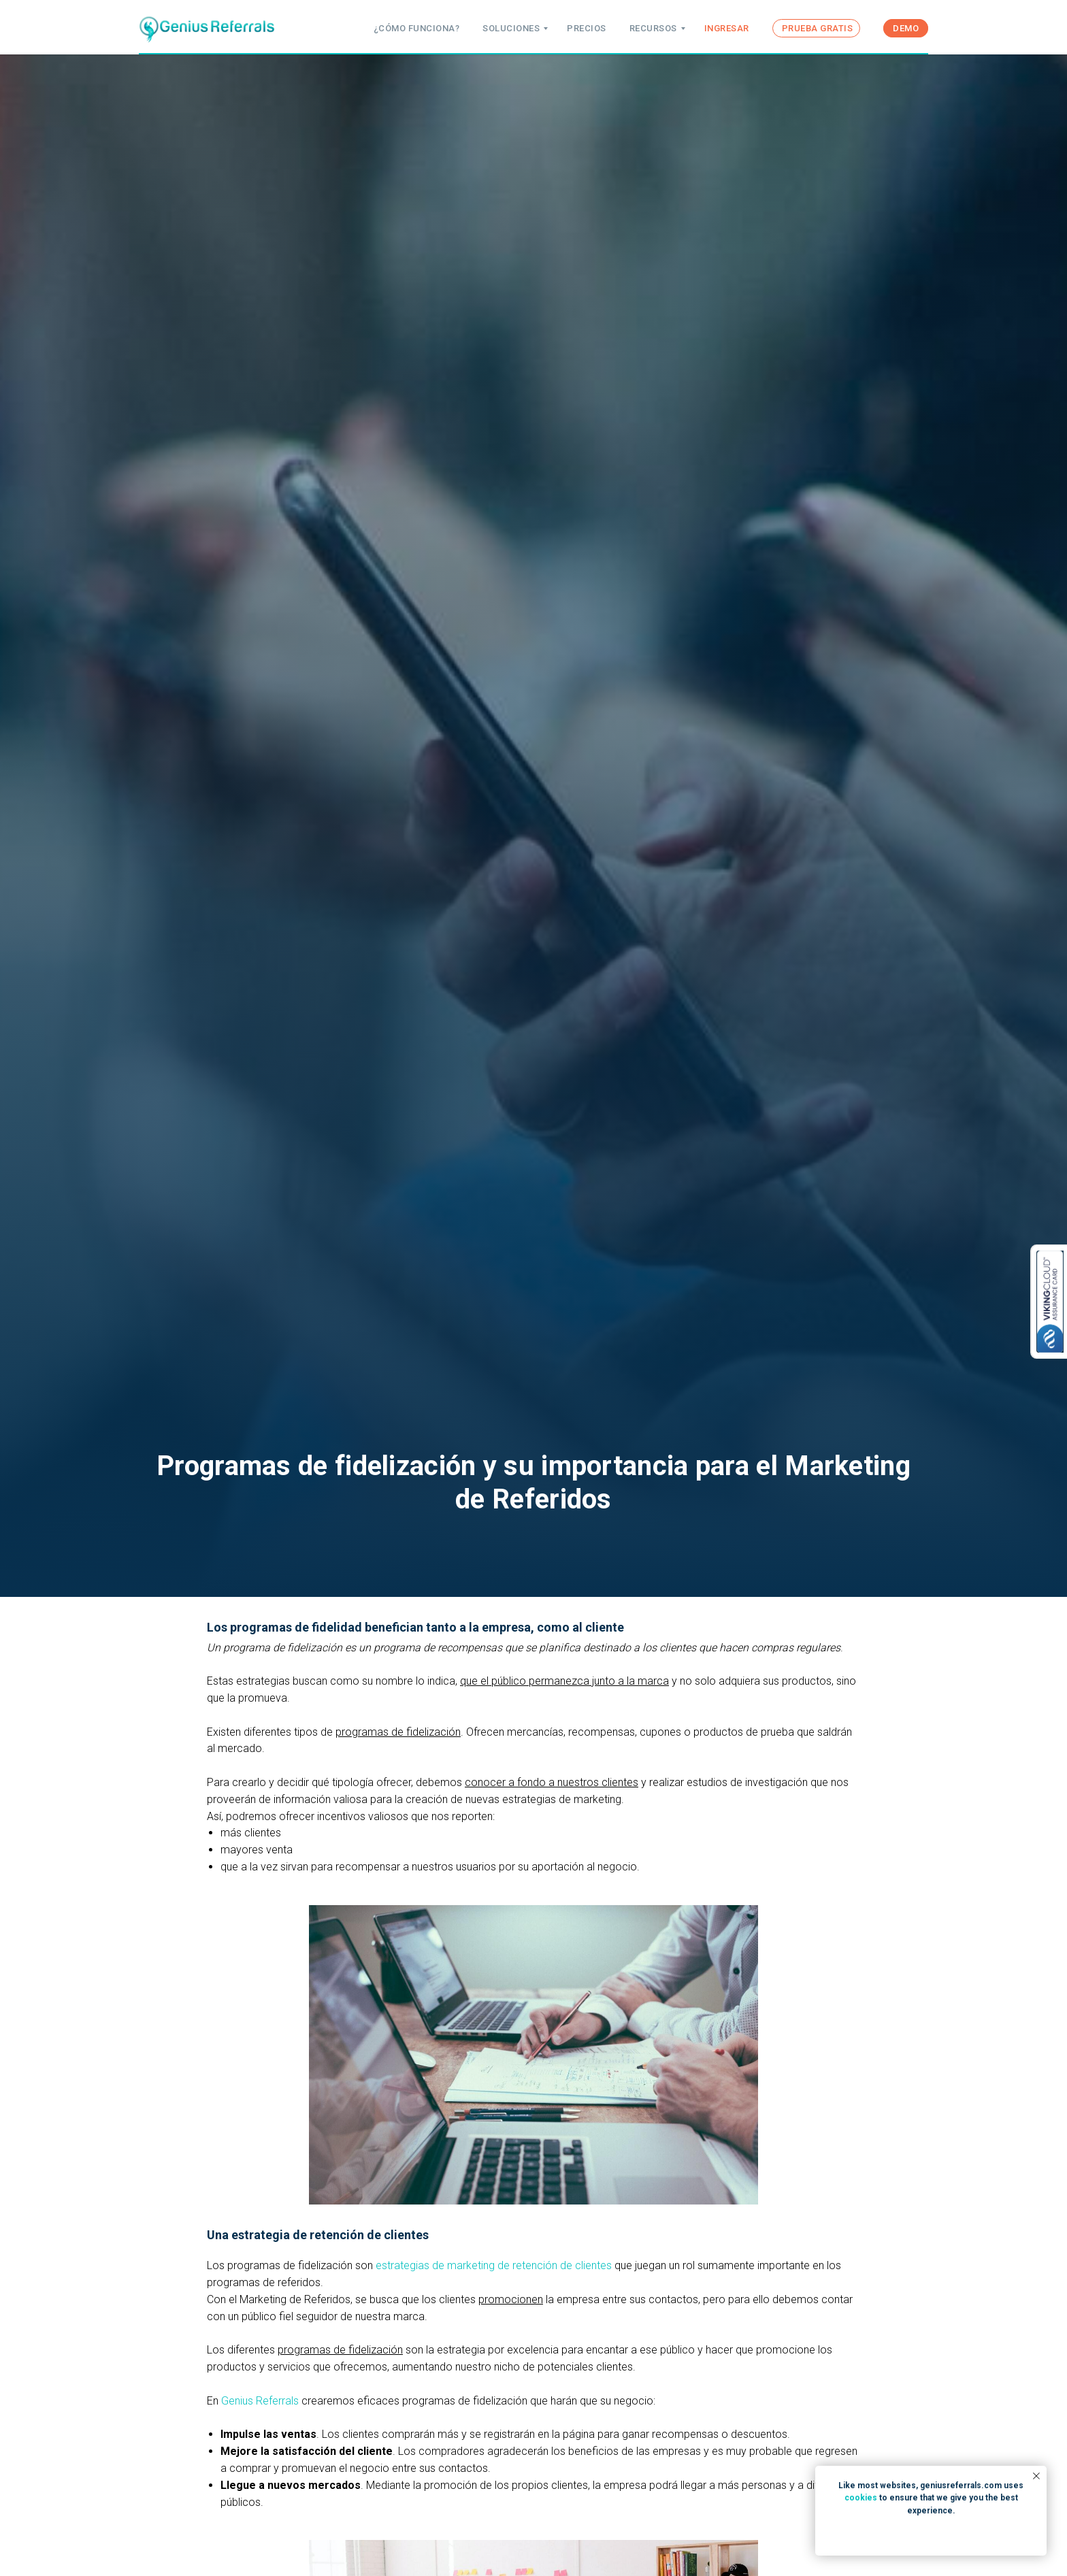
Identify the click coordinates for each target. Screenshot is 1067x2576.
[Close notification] (1036, 2476)
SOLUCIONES (511, 28)
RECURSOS (653, 28)
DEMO (906, 28)
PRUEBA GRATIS (817, 28)
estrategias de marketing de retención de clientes (495, 2265)
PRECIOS (586, 28)
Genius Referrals (261, 2400)
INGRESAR (726, 28)
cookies (860, 2498)
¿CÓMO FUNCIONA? (417, 28)
